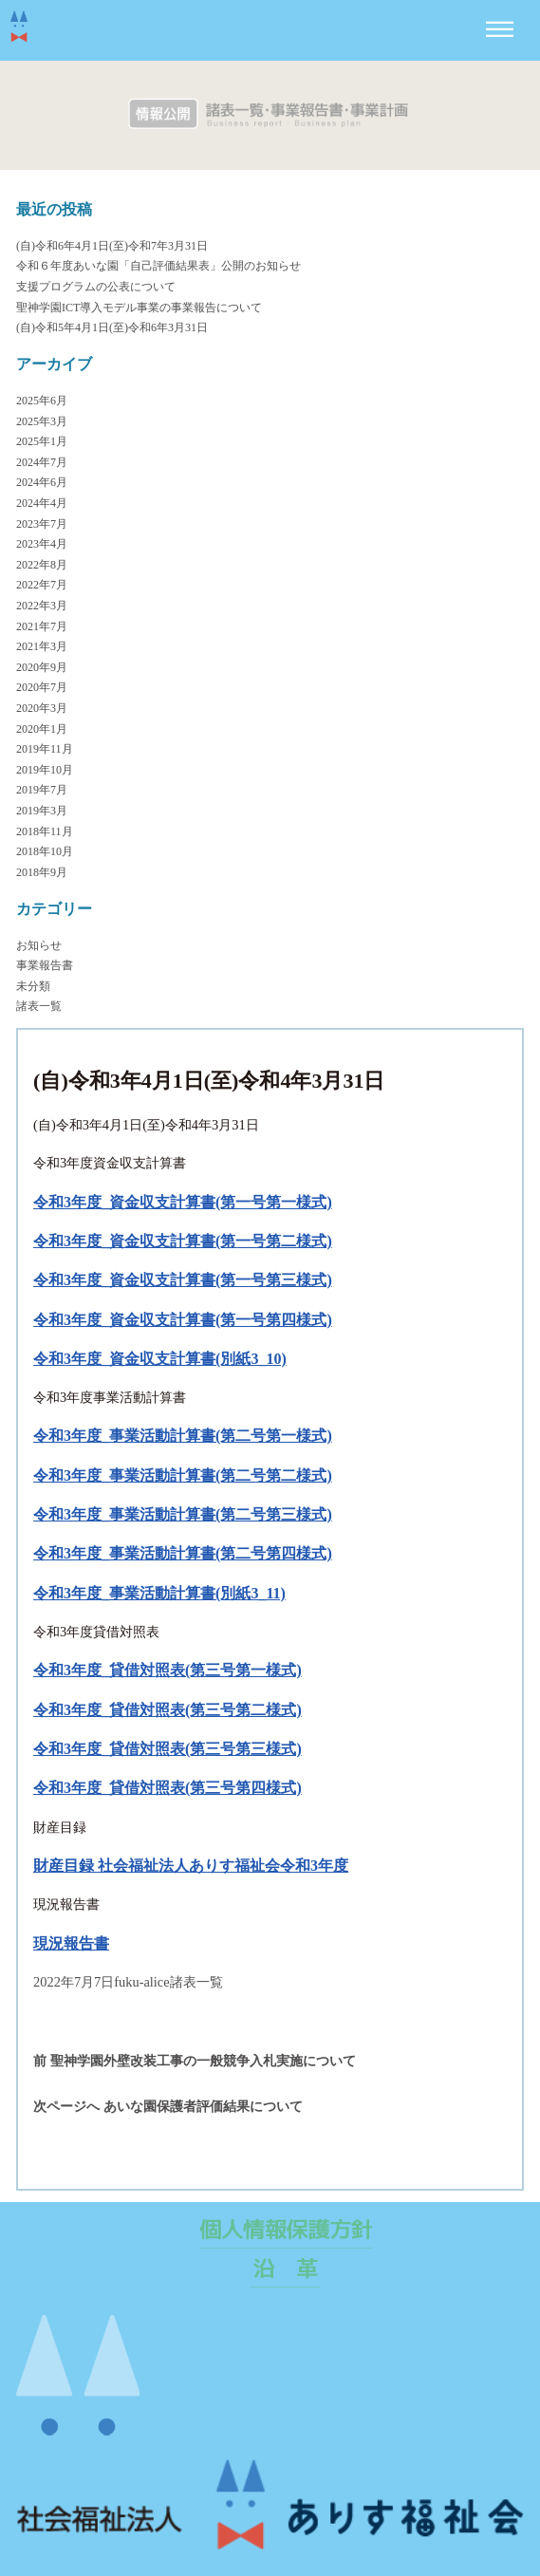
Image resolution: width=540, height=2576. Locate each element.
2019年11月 (44, 749)
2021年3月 (41, 646)
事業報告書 (44, 965)
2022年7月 (41, 584)
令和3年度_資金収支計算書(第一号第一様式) (182, 1202)
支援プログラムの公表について (96, 286)
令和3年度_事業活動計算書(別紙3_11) (159, 1593)
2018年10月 (44, 851)
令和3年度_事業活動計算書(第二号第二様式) (182, 1475)
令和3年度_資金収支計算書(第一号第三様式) (182, 1280)
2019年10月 (44, 769)
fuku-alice (141, 1981)
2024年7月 (41, 462)
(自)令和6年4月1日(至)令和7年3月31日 (112, 245)
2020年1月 (41, 729)
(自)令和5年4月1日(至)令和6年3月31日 (112, 327)
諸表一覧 (39, 1006)
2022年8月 (41, 564)
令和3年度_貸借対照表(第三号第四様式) (167, 1788)
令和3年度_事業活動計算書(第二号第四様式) (182, 1553)
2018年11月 (44, 831)
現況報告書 (71, 1943)
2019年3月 (41, 810)
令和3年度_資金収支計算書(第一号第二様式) (182, 1241)
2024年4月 (41, 503)
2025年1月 (41, 441)
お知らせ (39, 945)
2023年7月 (41, 524)
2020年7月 (41, 687)
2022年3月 (41, 605)
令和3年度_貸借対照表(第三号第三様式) (167, 1749)
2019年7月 (41, 789)
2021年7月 (41, 626)
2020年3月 (41, 708)
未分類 (33, 986)
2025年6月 (41, 400)
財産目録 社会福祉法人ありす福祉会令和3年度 (190, 1865)
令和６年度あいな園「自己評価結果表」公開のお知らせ (158, 265)
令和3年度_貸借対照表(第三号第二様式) (167, 1710)
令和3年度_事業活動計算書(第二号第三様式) (182, 1514)
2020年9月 (41, 667)
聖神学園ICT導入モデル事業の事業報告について (139, 307)
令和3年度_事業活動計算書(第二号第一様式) (182, 1436)
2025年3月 (41, 421)
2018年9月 (41, 872)
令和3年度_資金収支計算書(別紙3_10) (160, 1359)
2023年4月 (41, 544)
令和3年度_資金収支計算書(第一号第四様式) (182, 1320)
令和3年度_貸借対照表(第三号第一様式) (167, 1670)
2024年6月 (41, 482)
